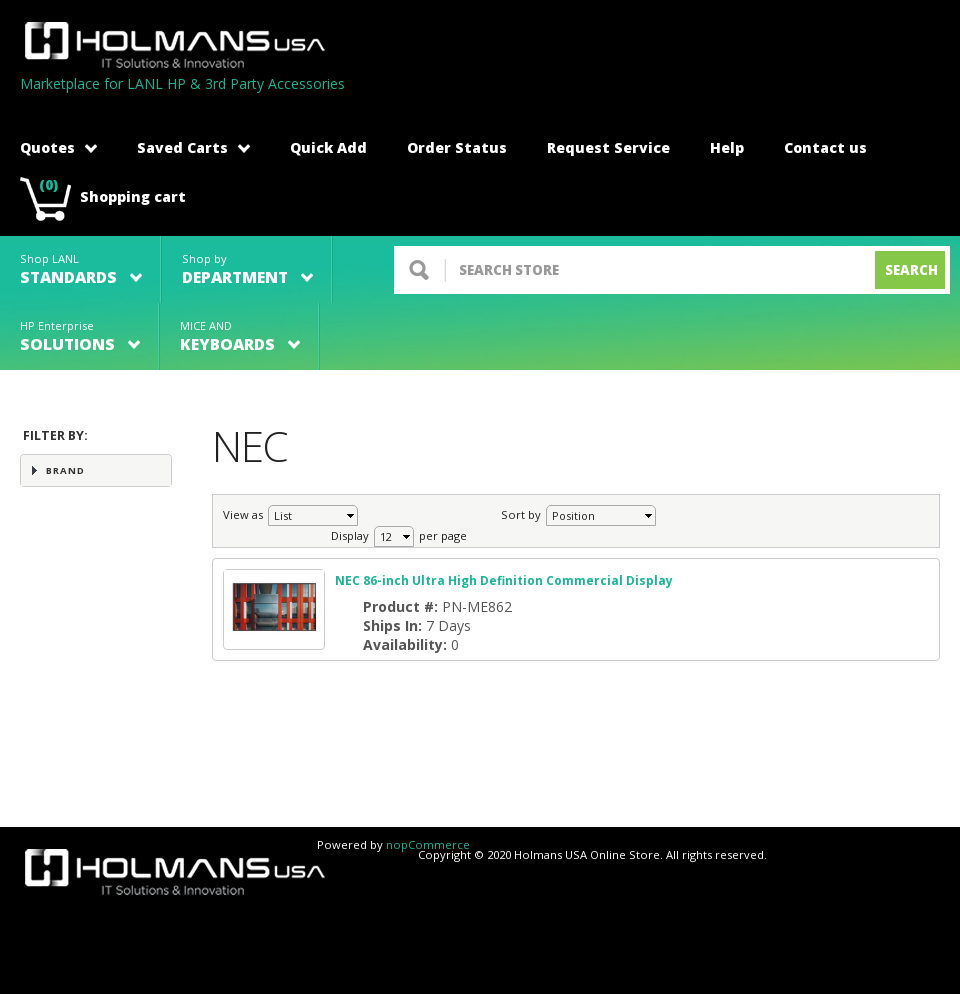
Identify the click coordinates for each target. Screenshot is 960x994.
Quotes (58, 147)
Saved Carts (193, 147)
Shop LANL (81, 269)
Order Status (457, 147)
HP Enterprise (80, 336)
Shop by (247, 269)
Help (727, 147)
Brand (65, 470)
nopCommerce (428, 844)
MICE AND (240, 336)
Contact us (825, 147)
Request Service (608, 147)
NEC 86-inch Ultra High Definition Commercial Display (504, 580)
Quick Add (328, 147)
